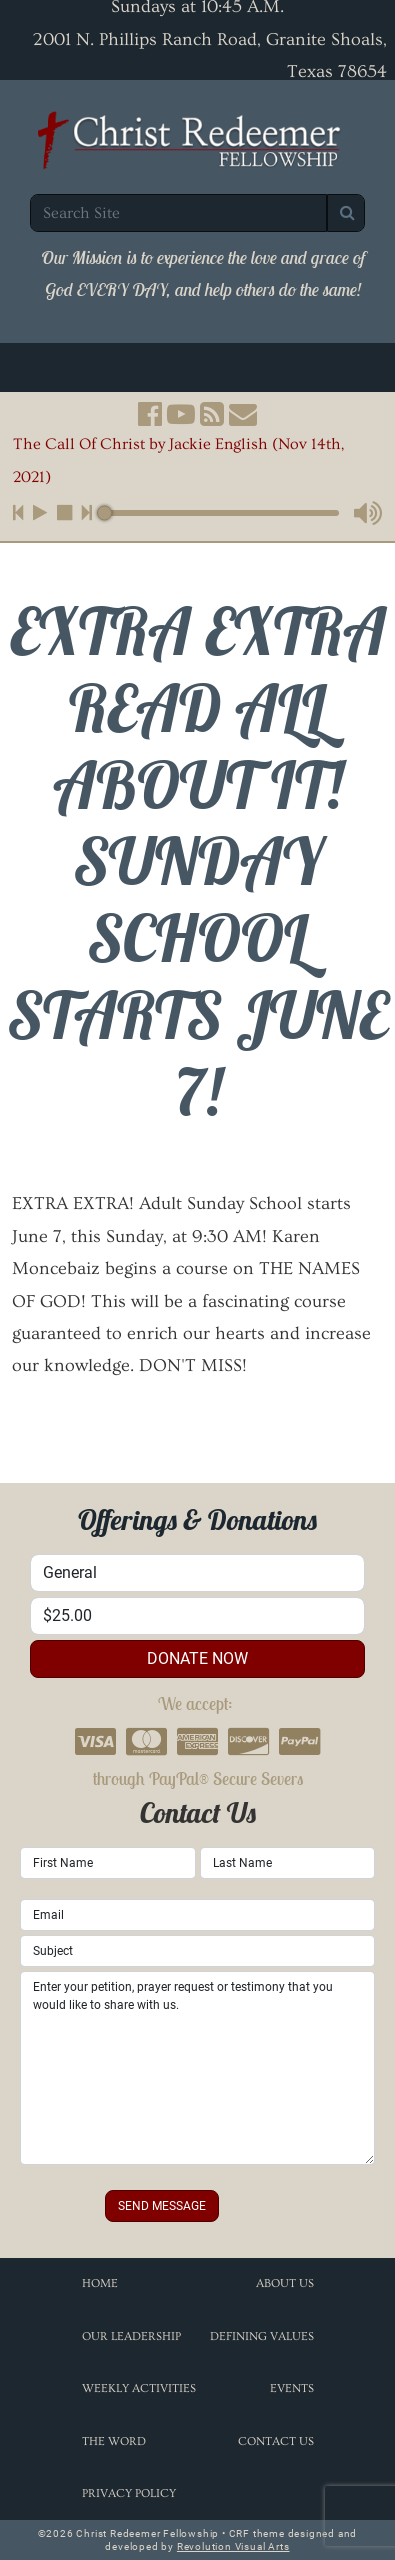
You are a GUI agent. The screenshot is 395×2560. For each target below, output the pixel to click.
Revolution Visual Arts (233, 2546)
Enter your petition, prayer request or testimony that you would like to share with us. (197, 2068)
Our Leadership (131, 2336)
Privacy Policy (129, 2493)
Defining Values (262, 2336)
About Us (285, 2283)
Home (100, 2283)
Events (292, 2388)
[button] (150, 414)
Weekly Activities (139, 2388)
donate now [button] (197, 1658)
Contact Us (276, 2441)
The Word (114, 2441)
